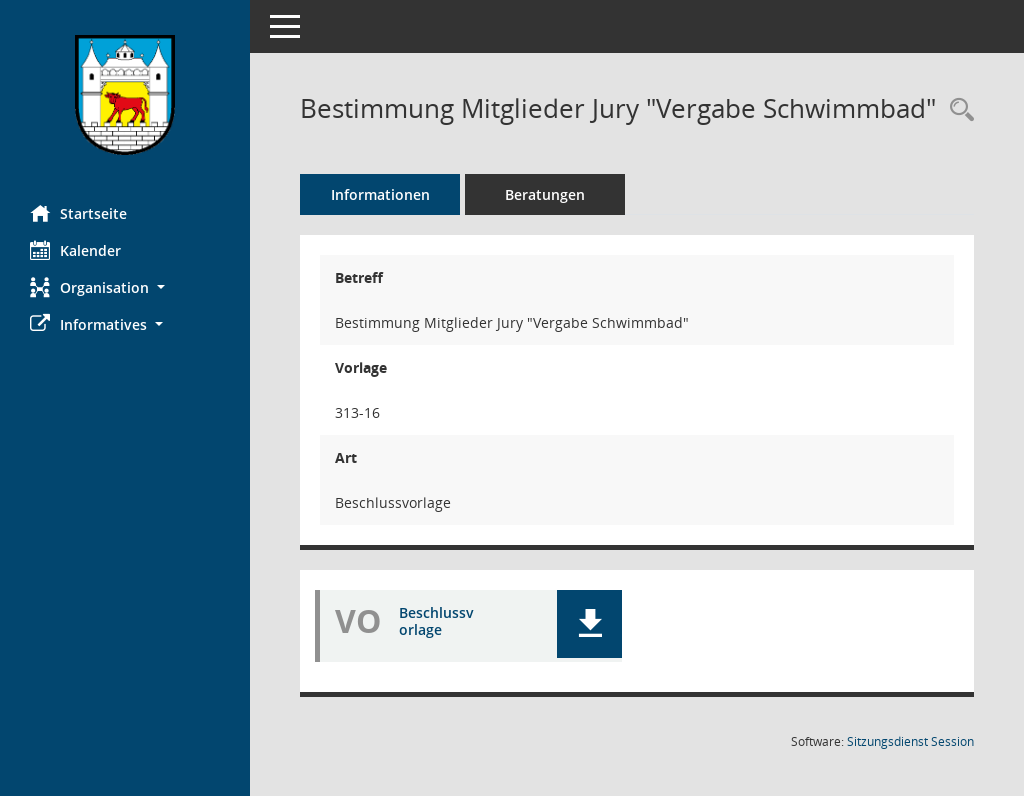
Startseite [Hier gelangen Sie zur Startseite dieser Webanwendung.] (78, 213)
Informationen (380, 194)
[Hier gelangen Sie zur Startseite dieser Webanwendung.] (125, 95)
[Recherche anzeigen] (957, 110)
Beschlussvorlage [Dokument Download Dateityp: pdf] (436, 621)
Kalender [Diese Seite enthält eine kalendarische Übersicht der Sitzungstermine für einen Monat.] (75, 250)
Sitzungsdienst (910, 741)
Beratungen (545, 194)
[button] (125, 287)
